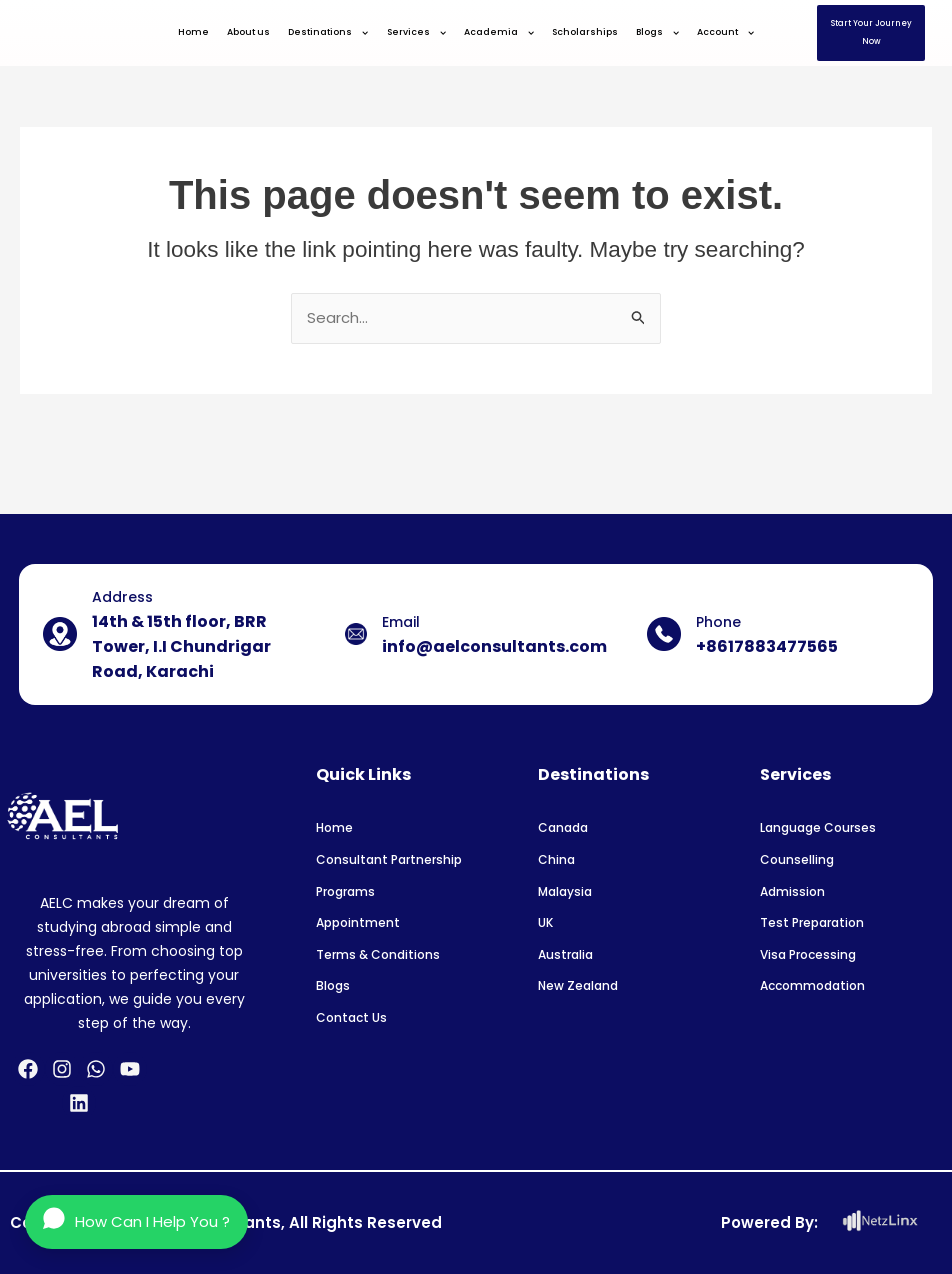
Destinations (328, 33)
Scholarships (585, 32)
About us (248, 32)
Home (193, 32)
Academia (499, 33)
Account (725, 33)
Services (416, 33)
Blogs (657, 33)
